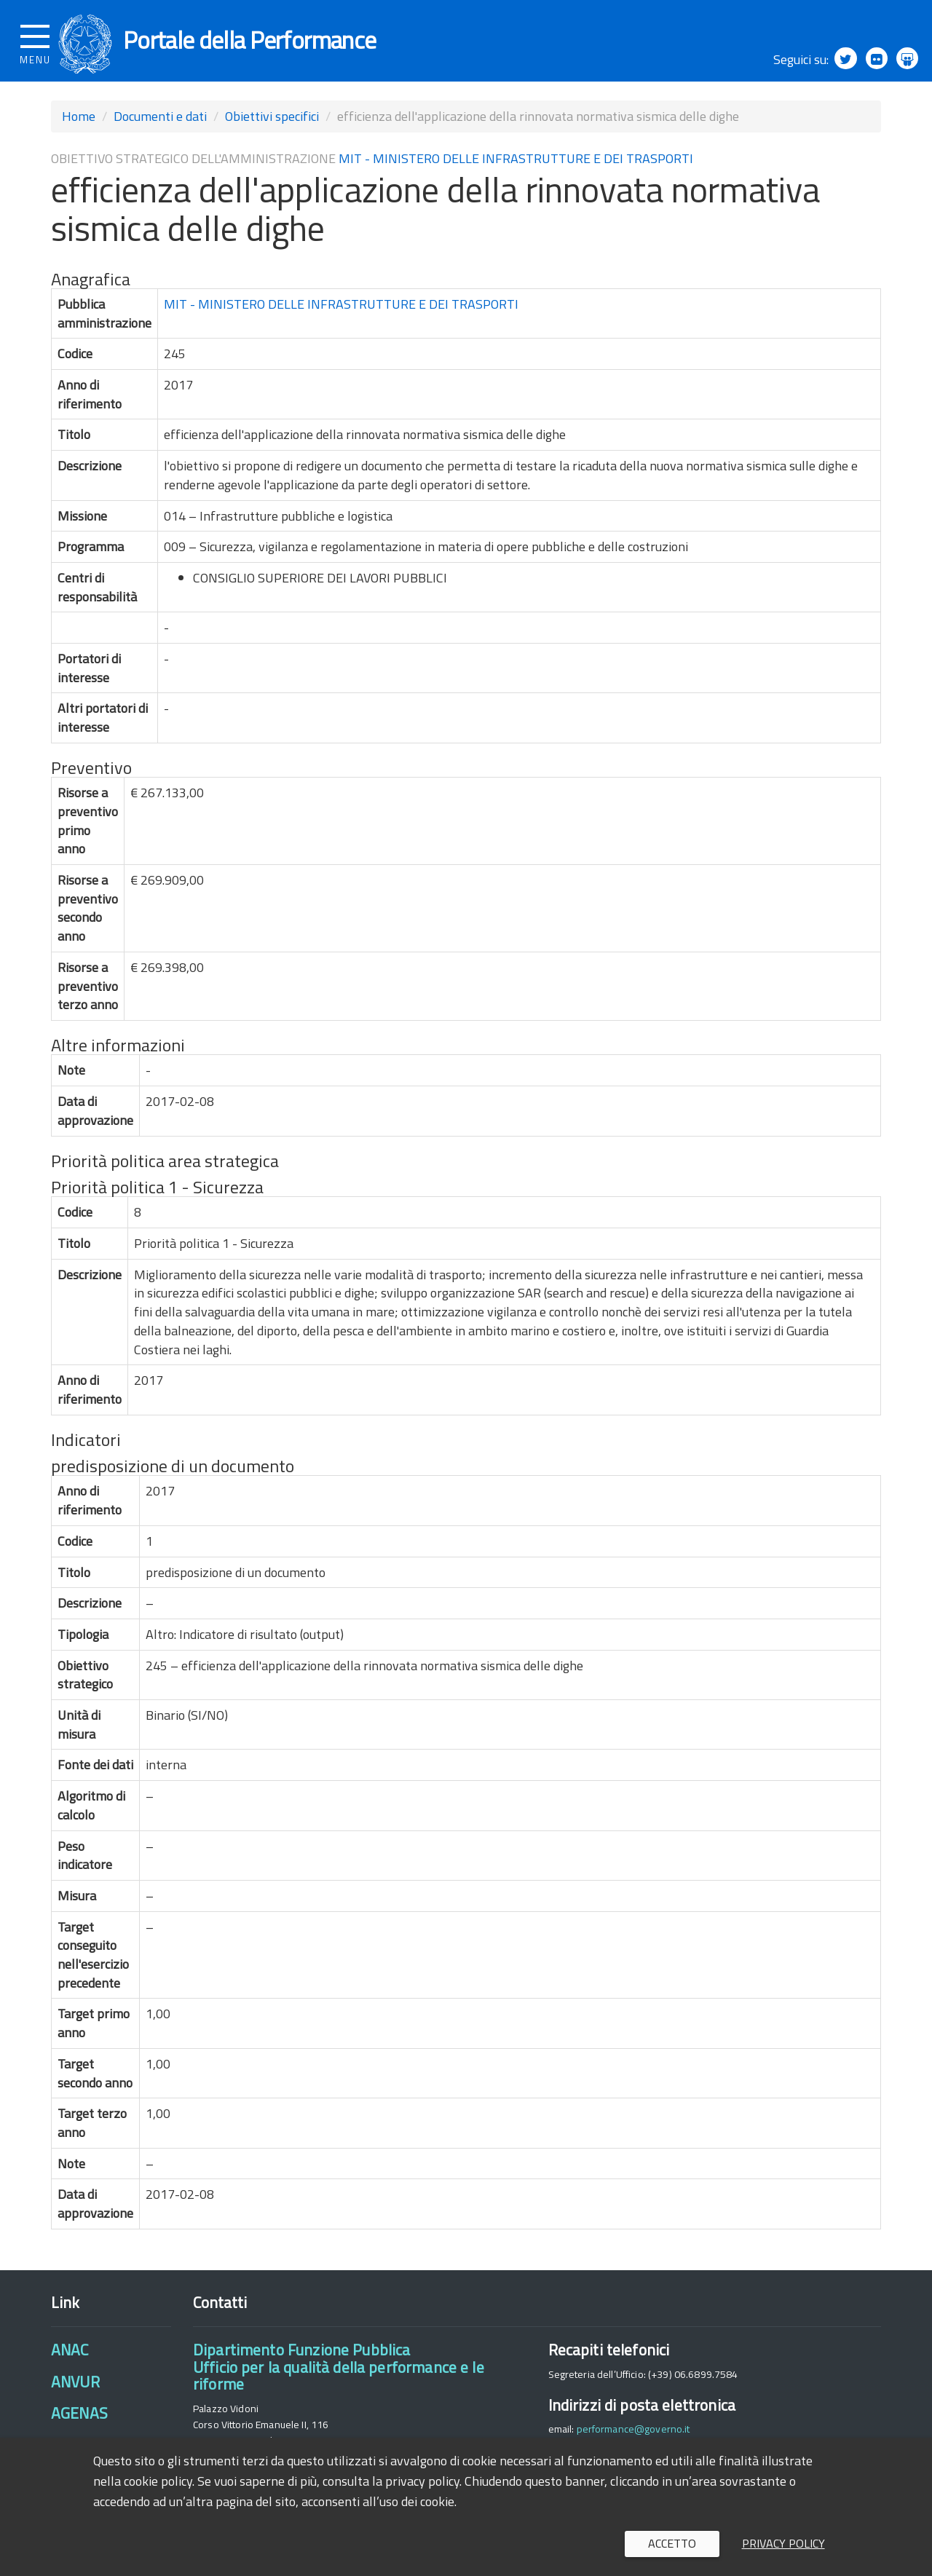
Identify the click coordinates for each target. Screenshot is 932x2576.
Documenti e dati (160, 125)
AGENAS (79, 2422)
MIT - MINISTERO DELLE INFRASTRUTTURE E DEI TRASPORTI (516, 167)
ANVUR (75, 2390)
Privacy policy (783, 2543)
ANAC (70, 2359)
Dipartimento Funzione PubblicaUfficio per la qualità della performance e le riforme (338, 2376)
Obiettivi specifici (272, 125)
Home (78, 125)
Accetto (672, 2543)
